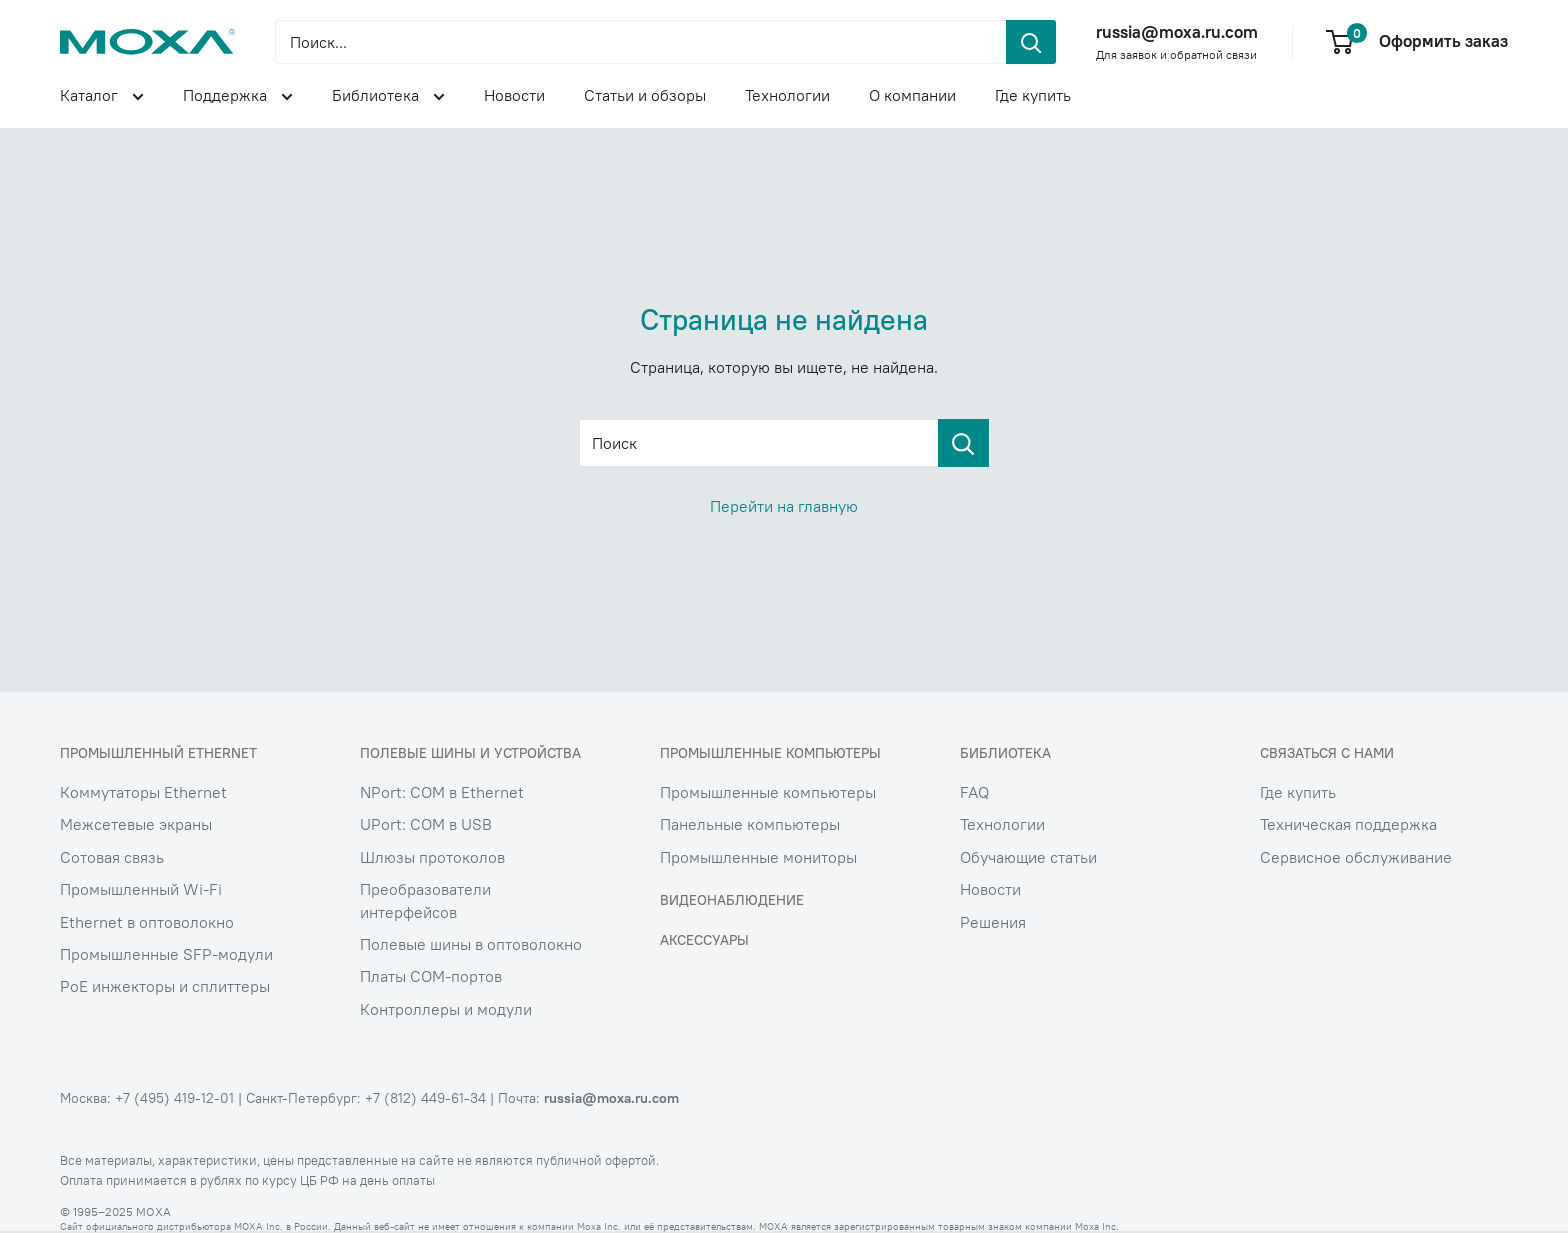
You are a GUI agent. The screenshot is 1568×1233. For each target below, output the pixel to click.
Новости (514, 95)
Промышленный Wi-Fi (141, 889)
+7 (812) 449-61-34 (425, 1098)
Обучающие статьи (1028, 857)
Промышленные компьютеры (768, 792)
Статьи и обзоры (645, 95)
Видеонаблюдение (732, 900)
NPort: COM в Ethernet (442, 792)
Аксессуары (704, 940)
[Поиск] (963, 443)
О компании (912, 95)
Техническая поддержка (1348, 824)
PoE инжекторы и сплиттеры (165, 986)
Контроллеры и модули (446, 1009)
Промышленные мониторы (758, 857)
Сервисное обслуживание (1356, 857)
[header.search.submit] (1031, 42)
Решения (993, 922)
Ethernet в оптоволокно (147, 922)
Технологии (787, 95)
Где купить (1033, 95)
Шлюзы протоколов (432, 857)
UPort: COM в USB (426, 824)
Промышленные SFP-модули (166, 954)
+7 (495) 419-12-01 (174, 1098)
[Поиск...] (640, 42)
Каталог (102, 98)
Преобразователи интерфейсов (425, 900)
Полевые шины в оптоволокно (471, 944)
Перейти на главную (784, 506)
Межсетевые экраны (136, 824)
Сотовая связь (112, 857)
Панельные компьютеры (750, 824)
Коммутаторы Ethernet (143, 792)
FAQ (974, 792)
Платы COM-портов (431, 976)
